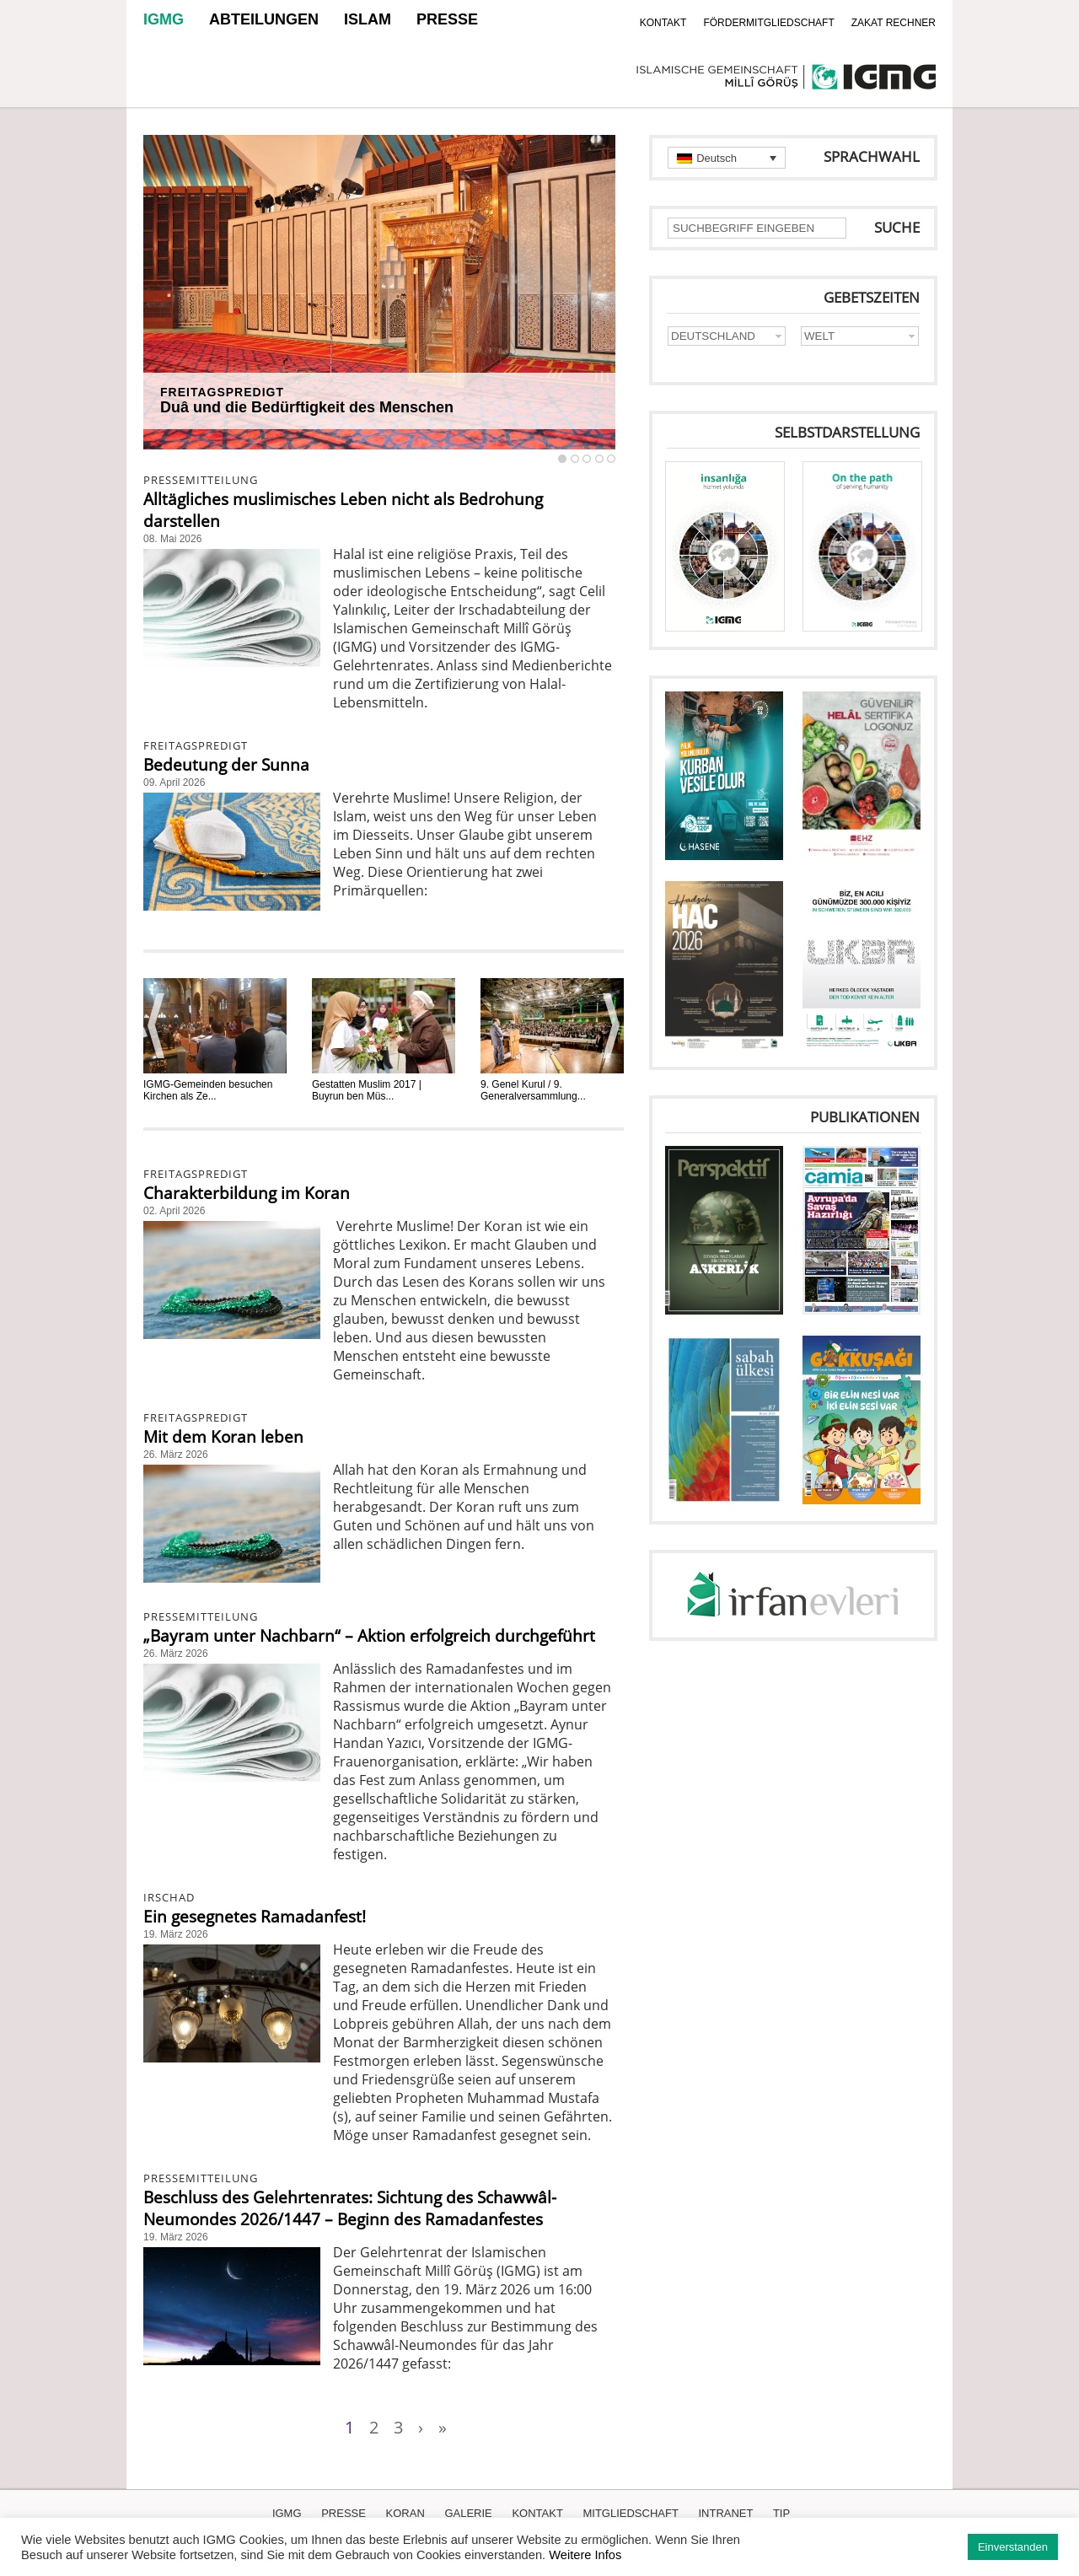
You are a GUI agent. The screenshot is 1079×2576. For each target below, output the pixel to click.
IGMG (163, 19)
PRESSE (447, 19)
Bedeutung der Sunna (226, 765)
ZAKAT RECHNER (893, 23)
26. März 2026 (175, 1454)
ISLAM (367, 19)
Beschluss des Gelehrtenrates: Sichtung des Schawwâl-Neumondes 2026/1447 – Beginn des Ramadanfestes (349, 2208)
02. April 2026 (174, 1211)
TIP (781, 2513)
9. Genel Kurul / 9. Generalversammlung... (533, 1090)
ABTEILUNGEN (264, 19)
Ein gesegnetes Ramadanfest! (254, 1917)
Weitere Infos (585, 2555)
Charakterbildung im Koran (246, 1193)
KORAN (405, 2513)
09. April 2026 (174, 782)
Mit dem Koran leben (223, 1437)
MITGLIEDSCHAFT (630, 2513)
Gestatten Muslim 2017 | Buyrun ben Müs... (366, 1090)
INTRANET (725, 2513)
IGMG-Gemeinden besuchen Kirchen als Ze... (207, 1090)
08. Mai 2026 (172, 539)
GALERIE (467, 2513)
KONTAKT (663, 23)
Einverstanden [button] (1013, 2547)
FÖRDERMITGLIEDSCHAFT (768, 23)
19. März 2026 (175, 1934)
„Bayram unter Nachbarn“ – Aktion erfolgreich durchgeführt (369, 1636)
